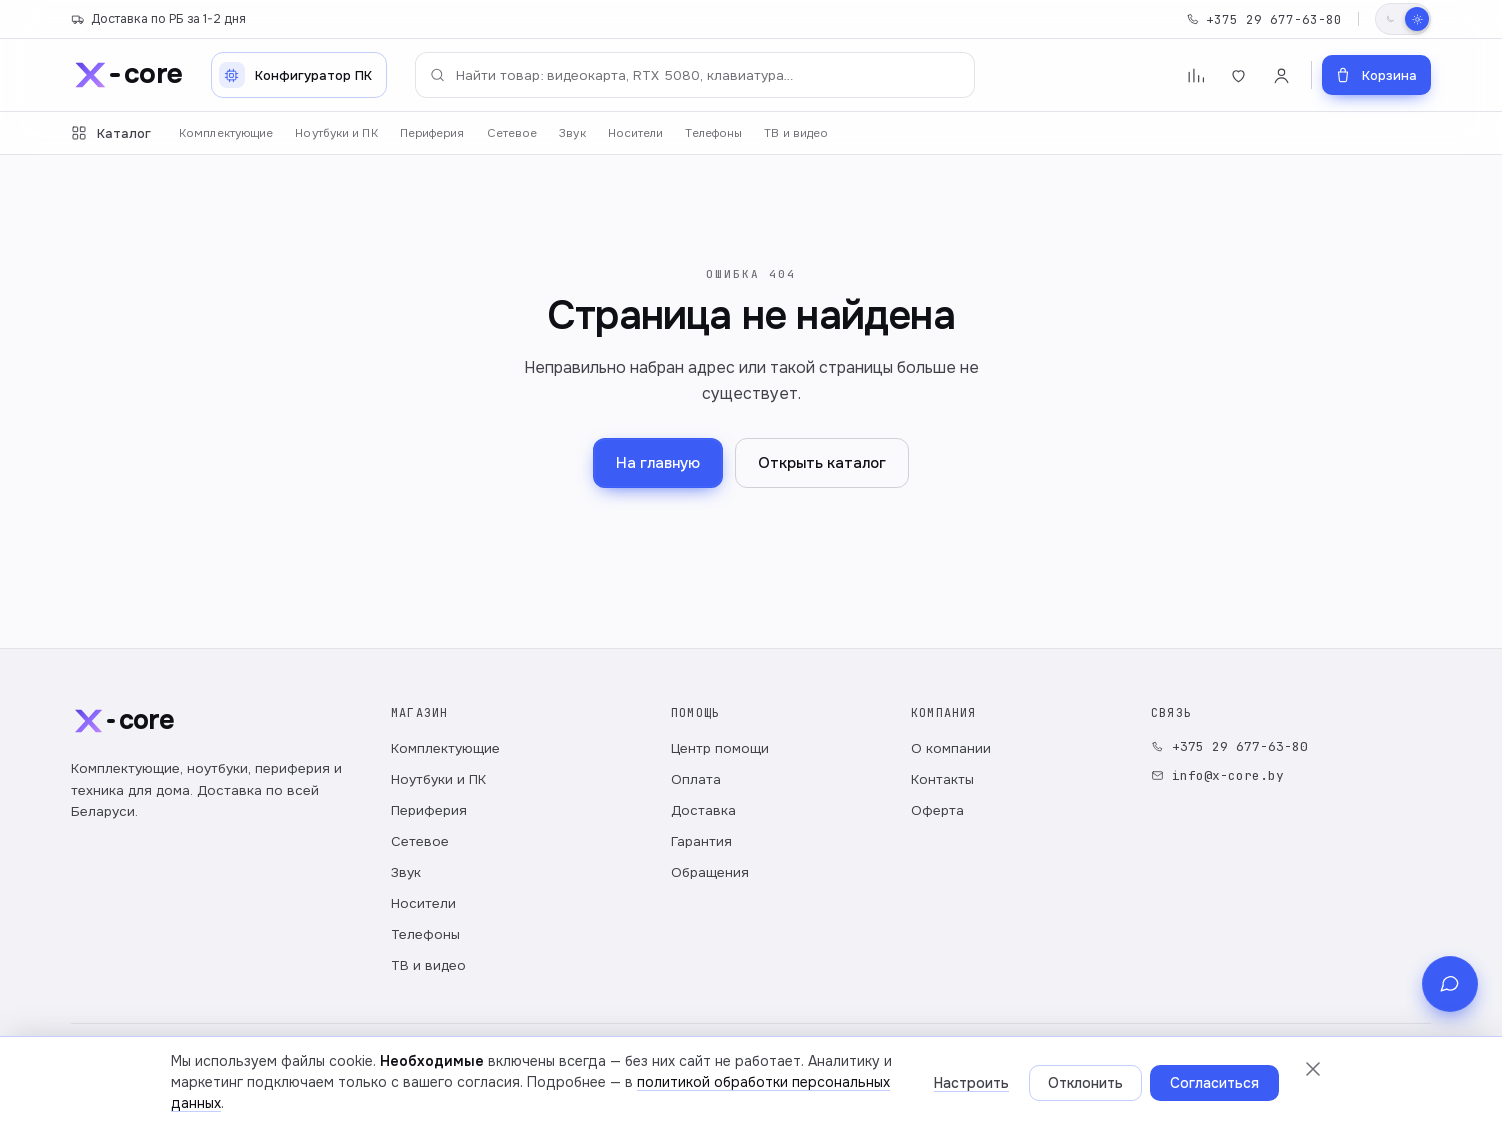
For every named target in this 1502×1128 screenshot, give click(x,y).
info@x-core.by (1217, 775)
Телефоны (713, 133)
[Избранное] (1238, 75)
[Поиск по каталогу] (695, 75)
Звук (572, 133)
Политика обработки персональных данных (204, 1088)
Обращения (710, 872)
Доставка (703, 810)
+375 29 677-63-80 (1264, 19)
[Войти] (1281, 75)
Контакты (942, 779)
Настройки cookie (548, 1088)
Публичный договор (414, 1088)
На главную (658, 463)
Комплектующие (226, 133)
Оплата (696, 779)
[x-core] (127, 75)
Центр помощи (720, 748)
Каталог (111, 133)
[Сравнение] (1195, 75)
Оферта (937, 810)
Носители (636, 133)
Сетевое (512, 133)
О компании (951, 748)
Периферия (432, 133)
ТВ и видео (796, 133)
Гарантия (701, 841)
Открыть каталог (822, 463)
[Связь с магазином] (1450, 1072)
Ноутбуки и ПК (336, 133)
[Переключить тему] (1403, 19)
